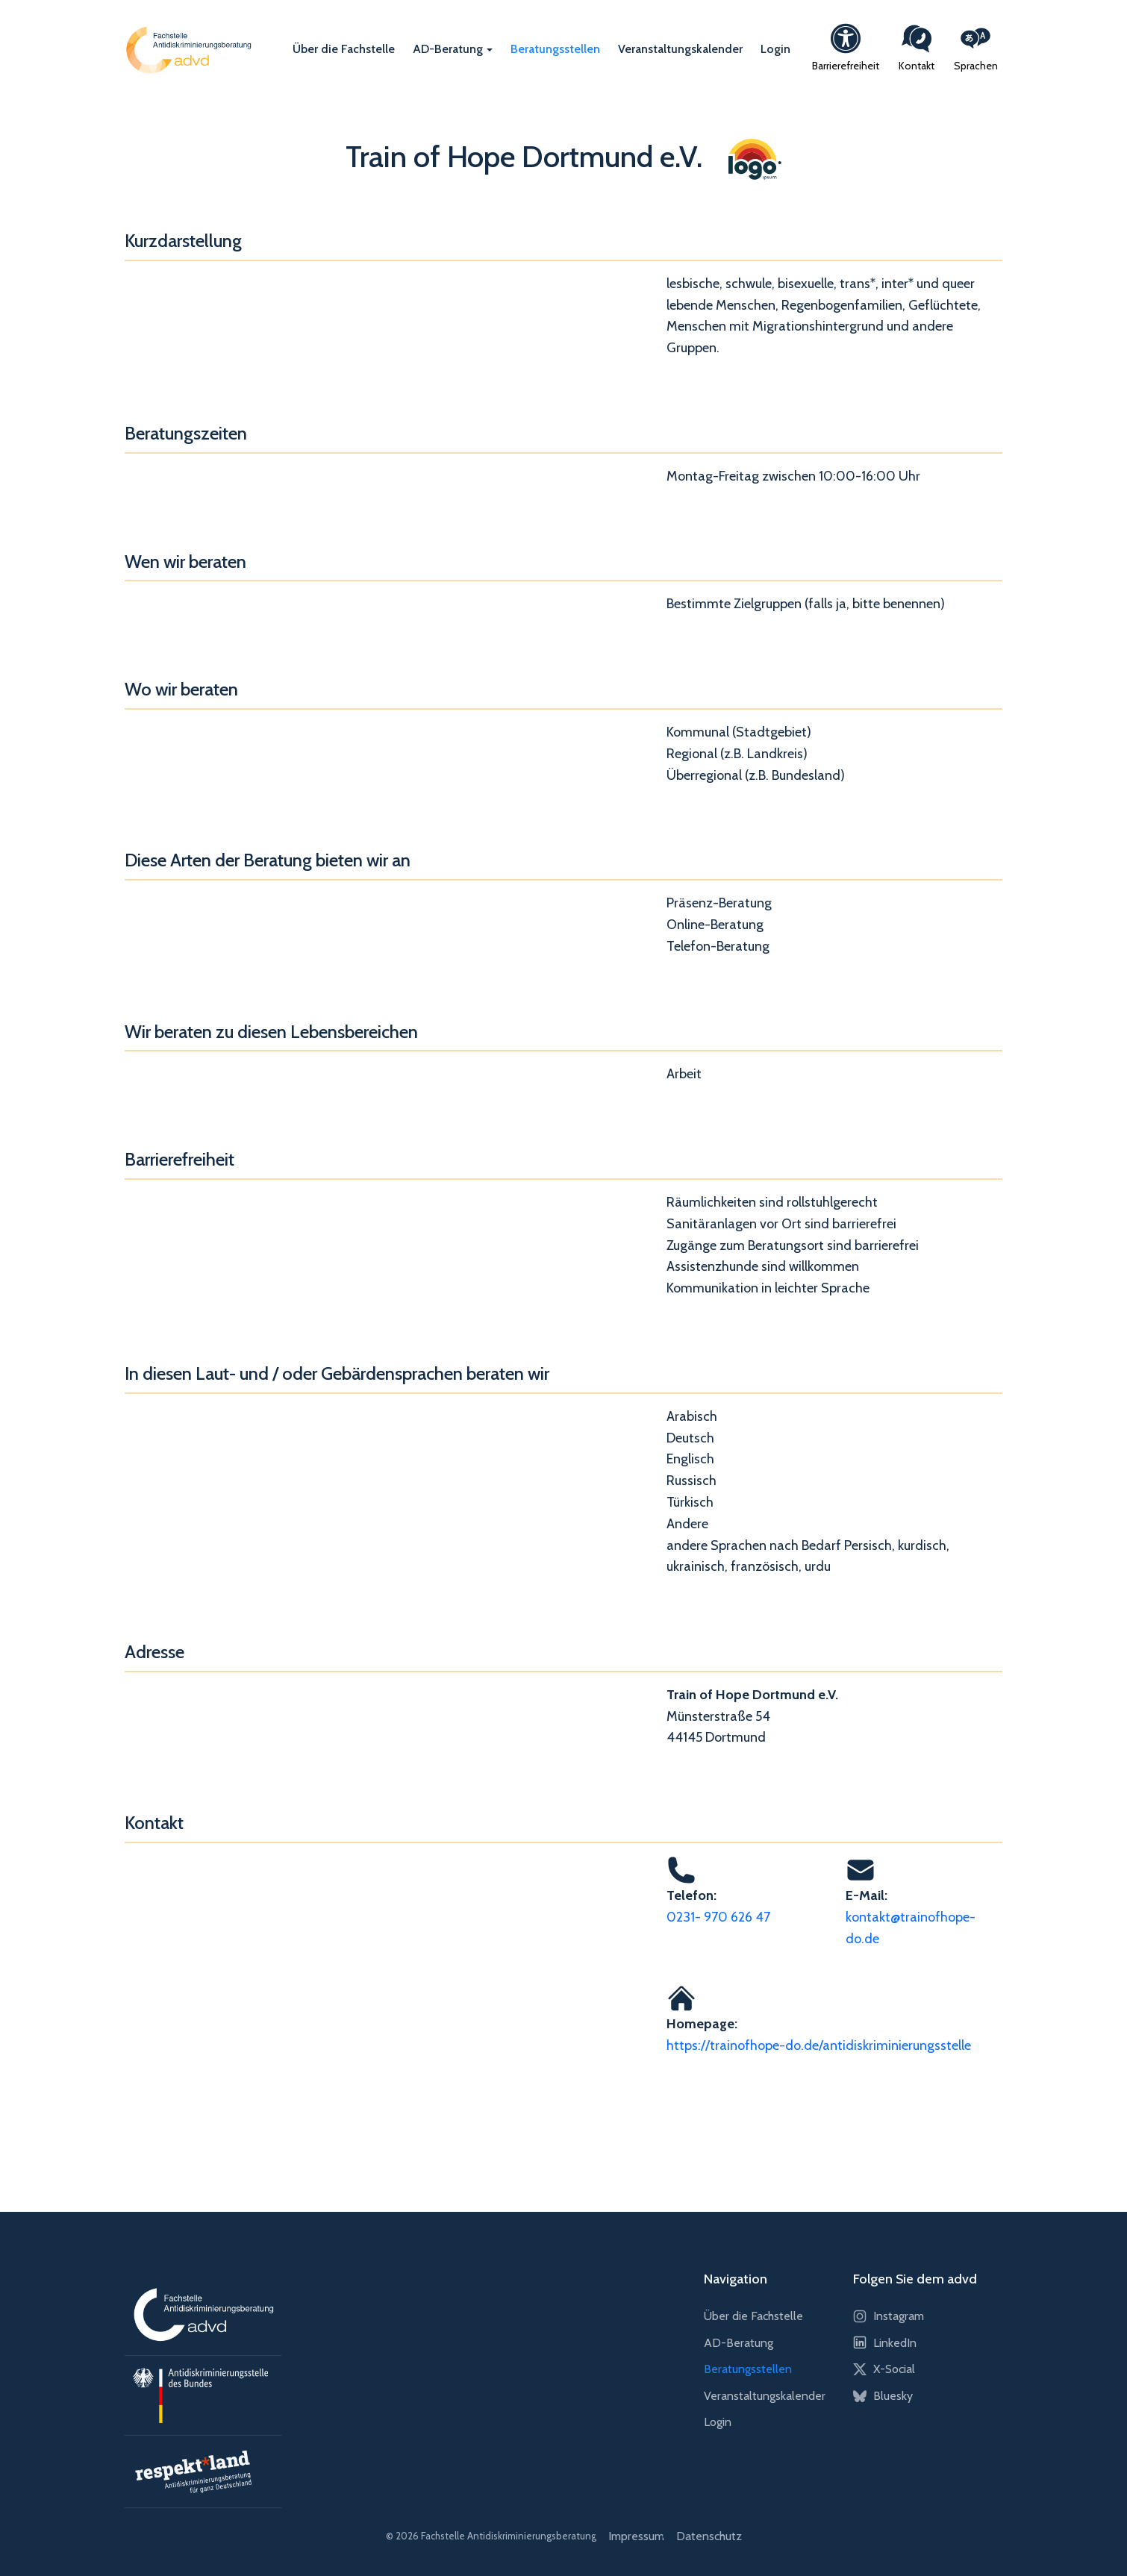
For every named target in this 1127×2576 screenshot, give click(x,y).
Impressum (636, 2536)
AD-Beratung (448, 49)
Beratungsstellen (555, 49)
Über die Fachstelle (344, 49)
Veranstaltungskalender (680, 49)
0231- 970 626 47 (718, 1917)
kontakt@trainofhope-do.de (910, 1928)
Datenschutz (709, 2536)
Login (775, 49)
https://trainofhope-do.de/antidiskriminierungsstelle (818, 2045)
